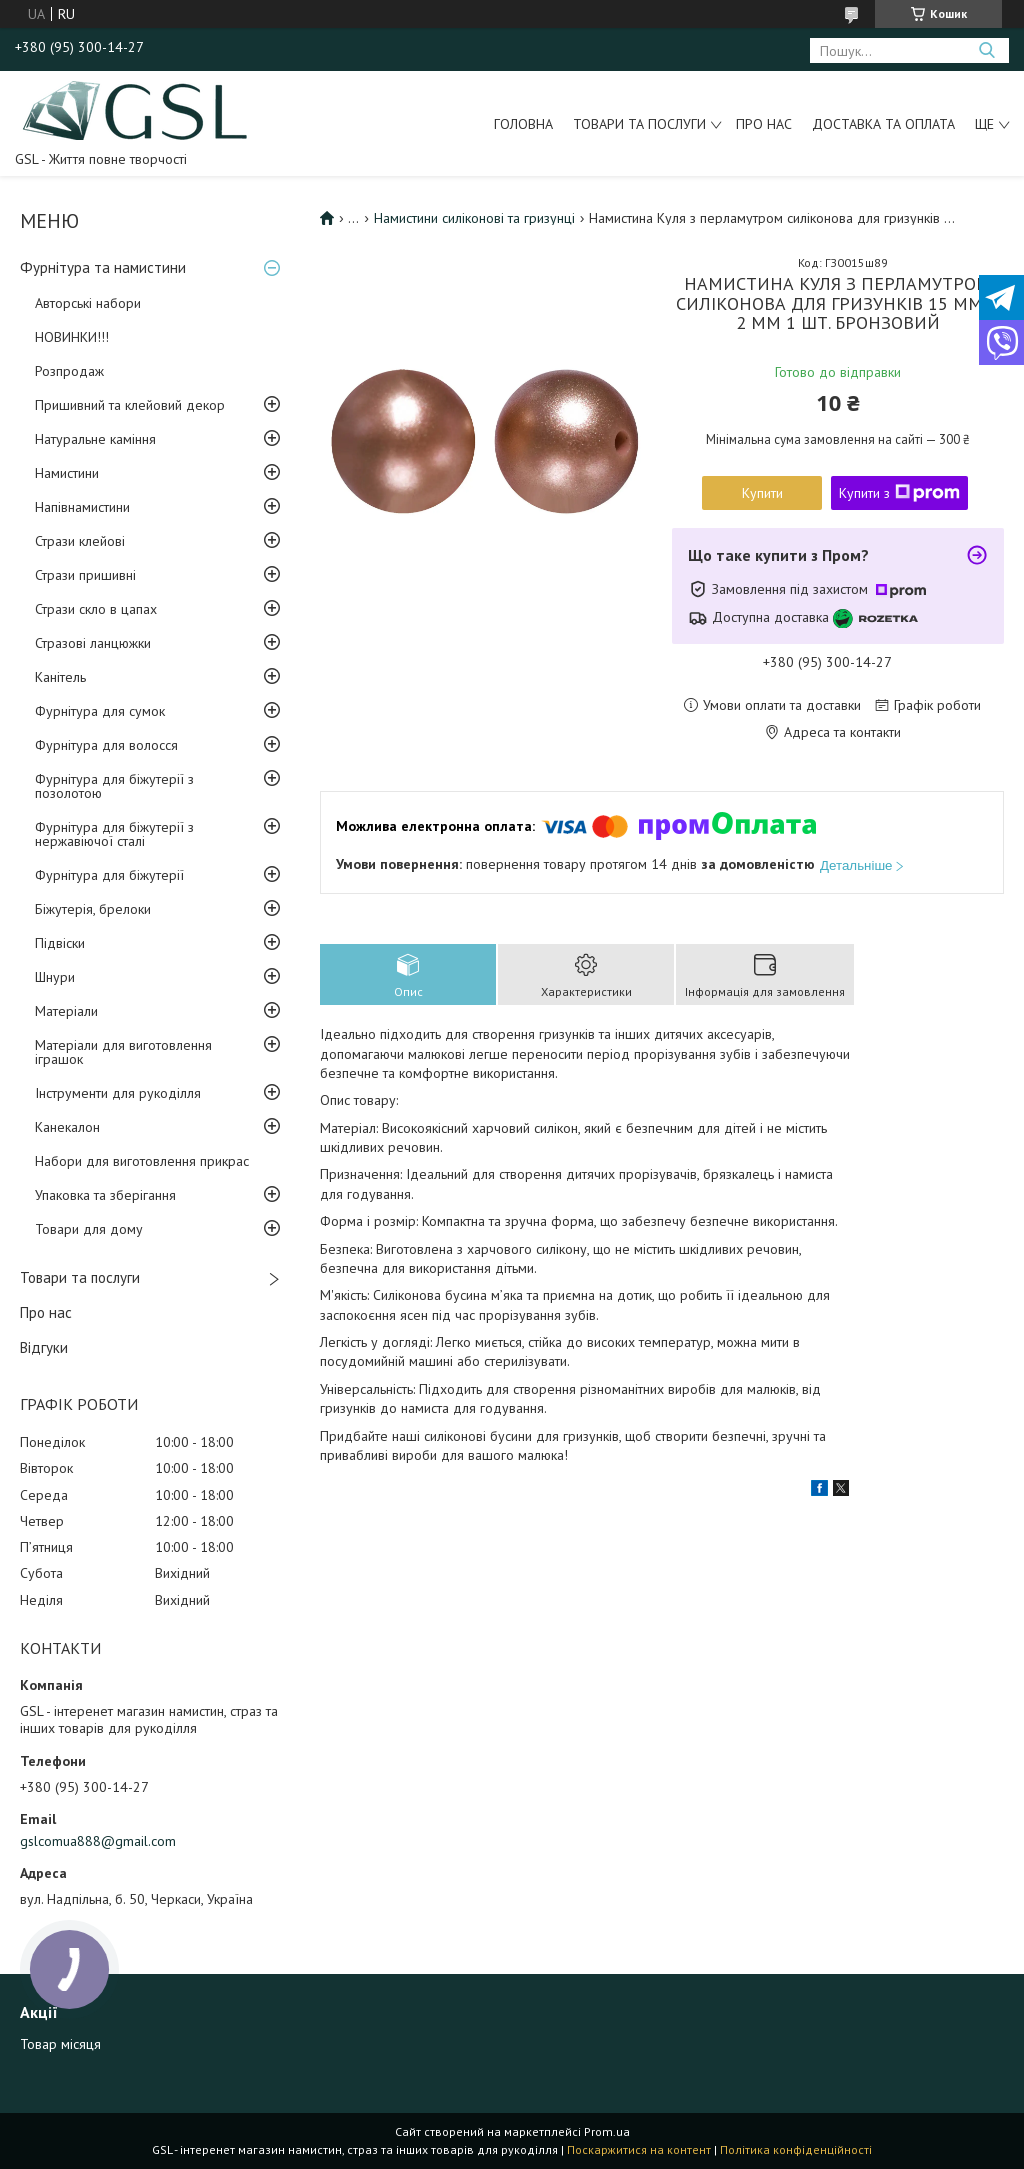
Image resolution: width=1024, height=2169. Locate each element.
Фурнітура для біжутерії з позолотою (114, 786)
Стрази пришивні (85, 575)
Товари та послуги (639, 124)
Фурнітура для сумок (100, 711)
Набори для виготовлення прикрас (142, 1161)
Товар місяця (60, 2044)
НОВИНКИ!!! (72, 337)
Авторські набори (88, 303)
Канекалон (67, 1127)
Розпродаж (69, 371)
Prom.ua (607, 2131)
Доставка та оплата (883, 124)
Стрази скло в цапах (96, 609)
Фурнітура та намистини (103, 267)
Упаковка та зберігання (105, 1195)
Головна (523, 124)
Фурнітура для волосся (106, 745)
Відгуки (44, 1347)
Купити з (899, 493)
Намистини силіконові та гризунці (474, 218)
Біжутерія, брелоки (93, 909)
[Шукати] (986, 50)
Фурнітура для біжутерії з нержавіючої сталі (114, 834)
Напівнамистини (82, 507)
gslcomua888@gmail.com (98, 1841)
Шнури (55, 977)
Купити (762, 493)
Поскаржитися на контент (639, 2149)
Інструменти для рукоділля (118, 1093)
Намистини (67, 473)
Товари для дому (89, 1229)
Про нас (764, 124)
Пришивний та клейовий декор (130, 405)
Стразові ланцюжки (93, 643)
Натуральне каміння (95, 439)
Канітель (60, 677)
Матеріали (66, 1011)
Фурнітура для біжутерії (109, 875)
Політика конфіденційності (796, 2149)
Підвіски (60, 943)
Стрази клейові (80, 541)
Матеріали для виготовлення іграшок (123, 1052)
